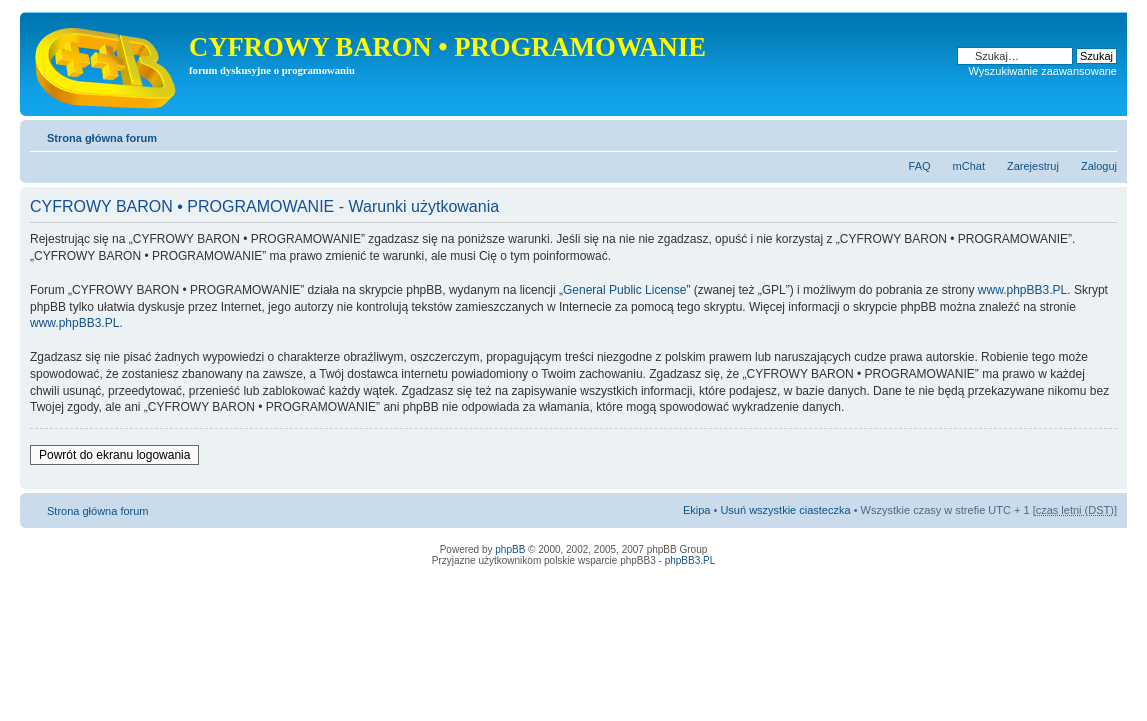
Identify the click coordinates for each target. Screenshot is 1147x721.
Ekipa (697, 510)
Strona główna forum (102, 138)
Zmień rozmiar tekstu (1102, 134)
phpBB (510, 549)
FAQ (920, 166)
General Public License (624, 290)
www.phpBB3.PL (1022, 290)
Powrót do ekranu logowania (114, 455)
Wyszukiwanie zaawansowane (1043, 71)
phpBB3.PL (690, 560)
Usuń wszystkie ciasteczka (785, 510)
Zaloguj (1099, 166)
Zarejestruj (1033, 166)
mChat (969, 166)
